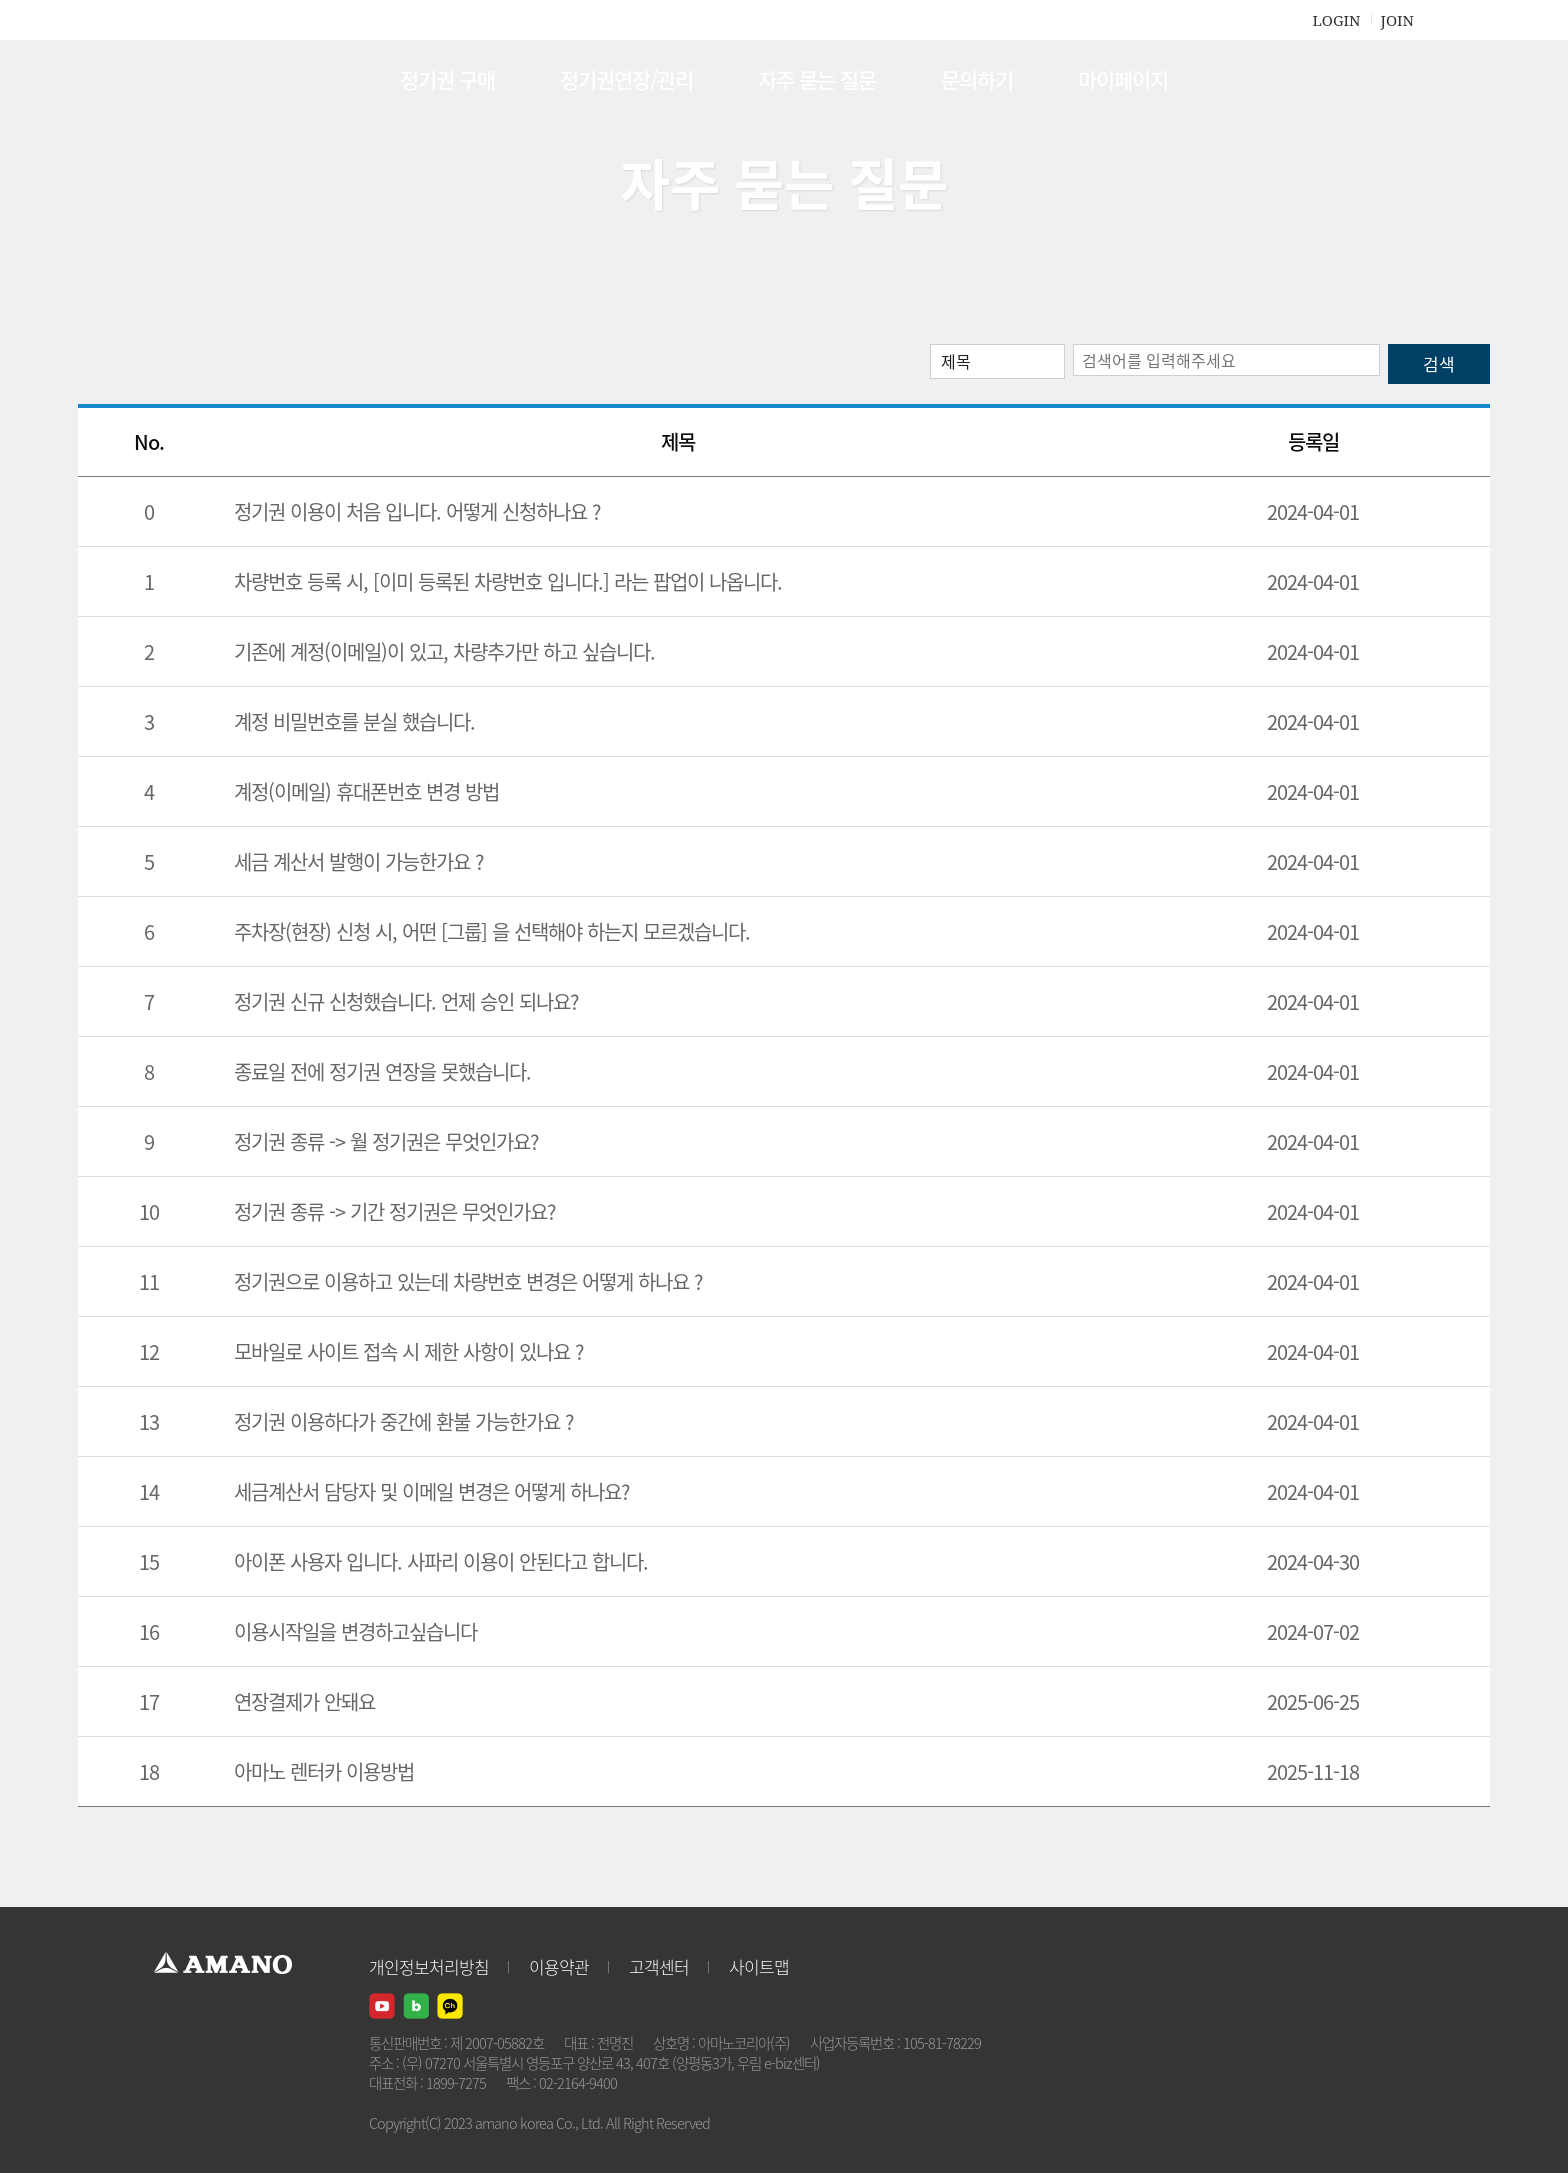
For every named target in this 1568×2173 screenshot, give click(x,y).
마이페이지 (1123, 79)
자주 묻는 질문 (817, 79)
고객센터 (659, 1966)
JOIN (1397, 20)
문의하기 (977, 79)
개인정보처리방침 (429, 1966)
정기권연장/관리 (626, 79)
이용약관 (559, 1966)
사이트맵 (759, 1966)
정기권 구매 (447, 79)
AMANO (232, 80)
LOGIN (1336, 20)
